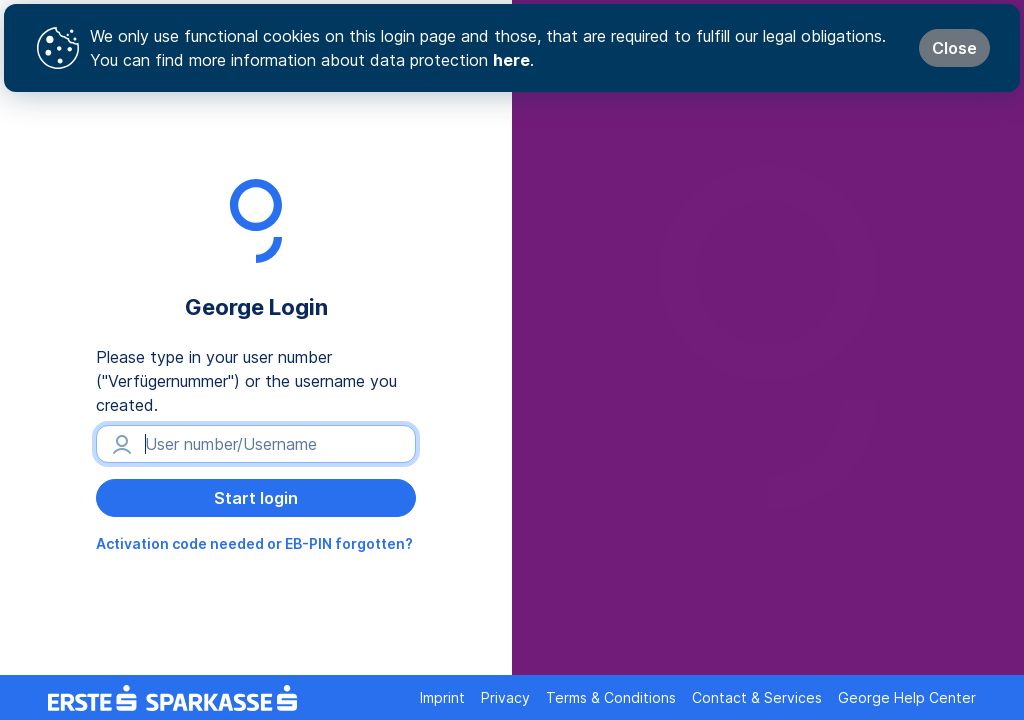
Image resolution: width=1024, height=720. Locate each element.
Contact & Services (757, 697)
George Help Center (907, 697)
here (511, 60)
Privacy (505, 697)
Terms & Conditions (611, 697)
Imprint (442, 697)
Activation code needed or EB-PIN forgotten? (254, 543)
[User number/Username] (256, 444)
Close (954, 48)
